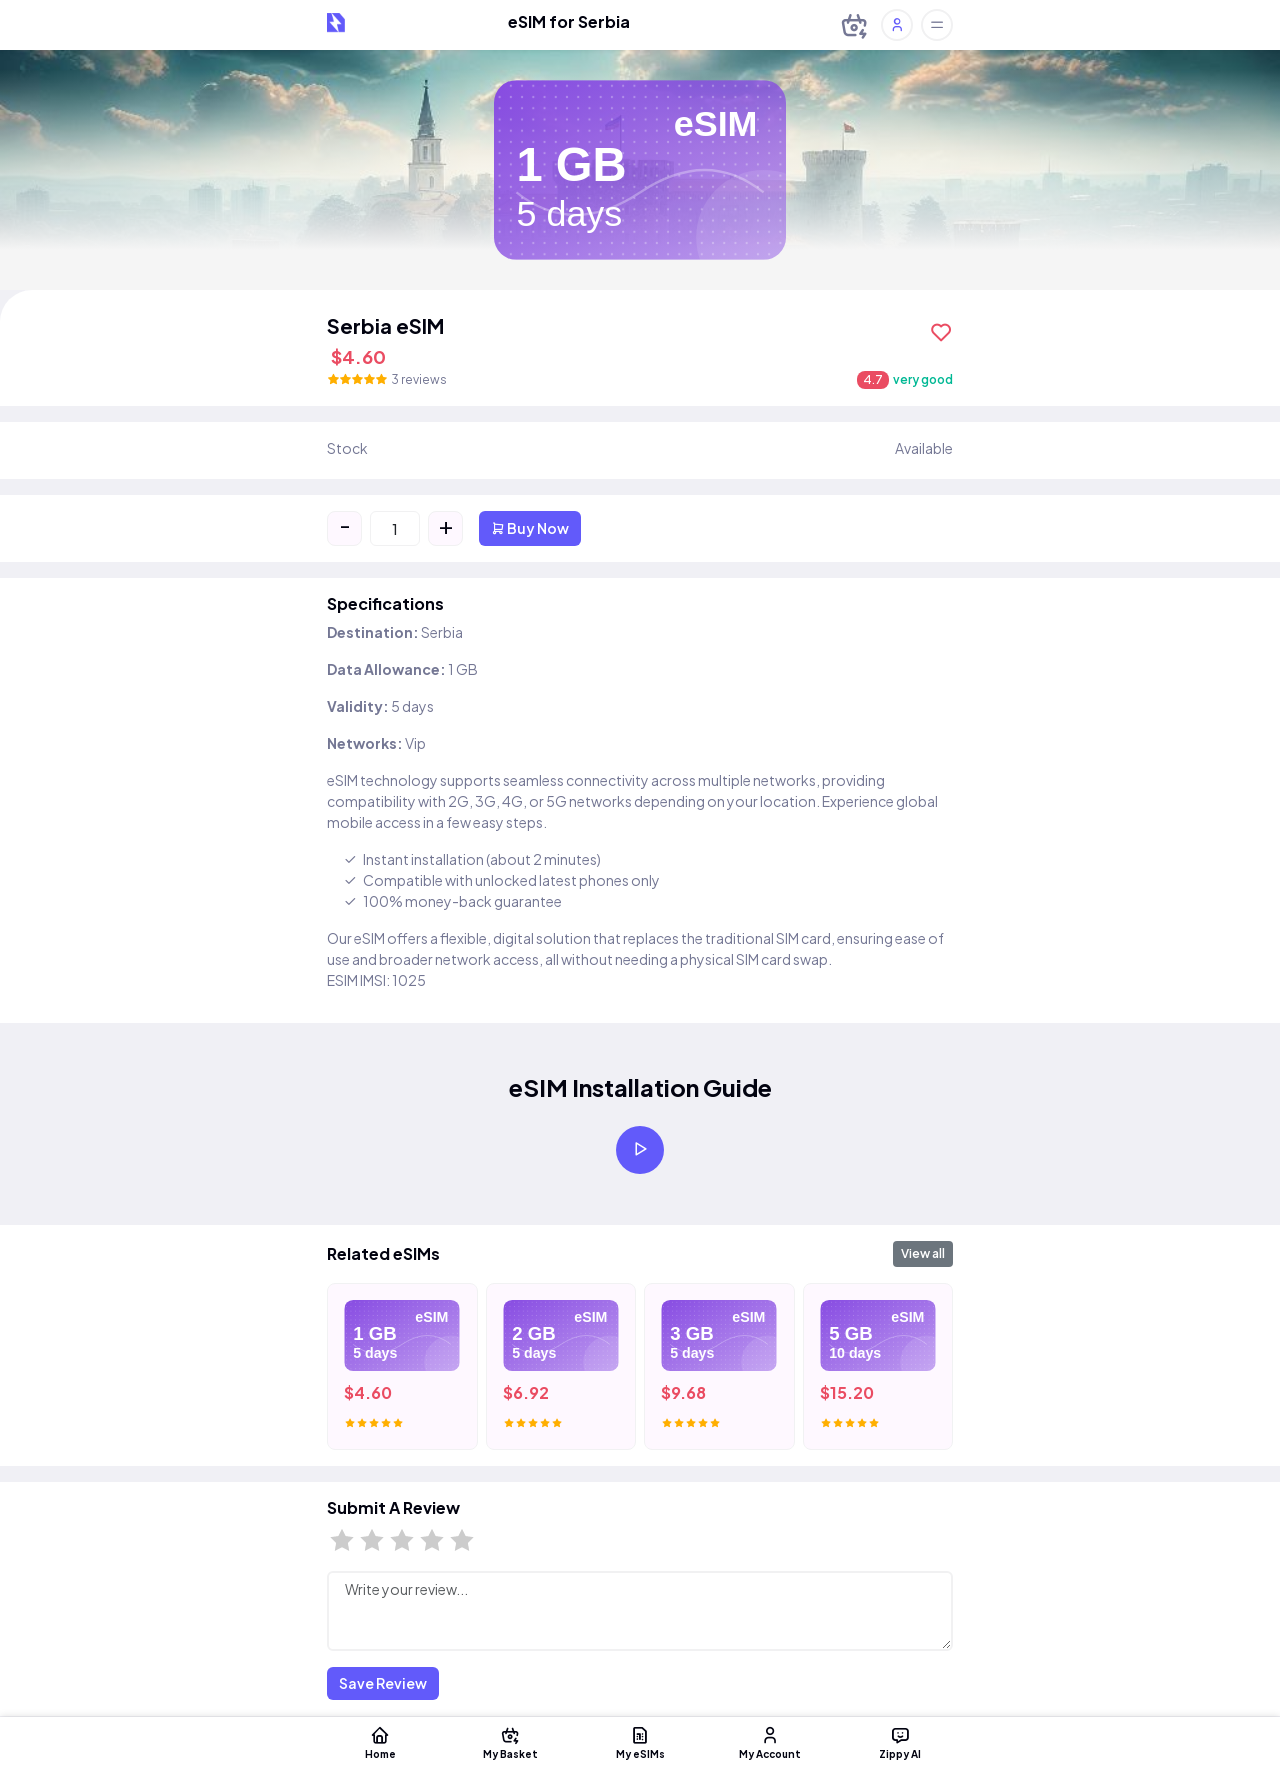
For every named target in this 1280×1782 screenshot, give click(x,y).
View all (923, 1253)
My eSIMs (640, 1742)
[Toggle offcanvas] (937, 25)
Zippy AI (900, 1742)
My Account (770, 1742)
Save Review (383, 1683)
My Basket (510, 1742)
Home (380, 1742)
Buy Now (530, 528)
